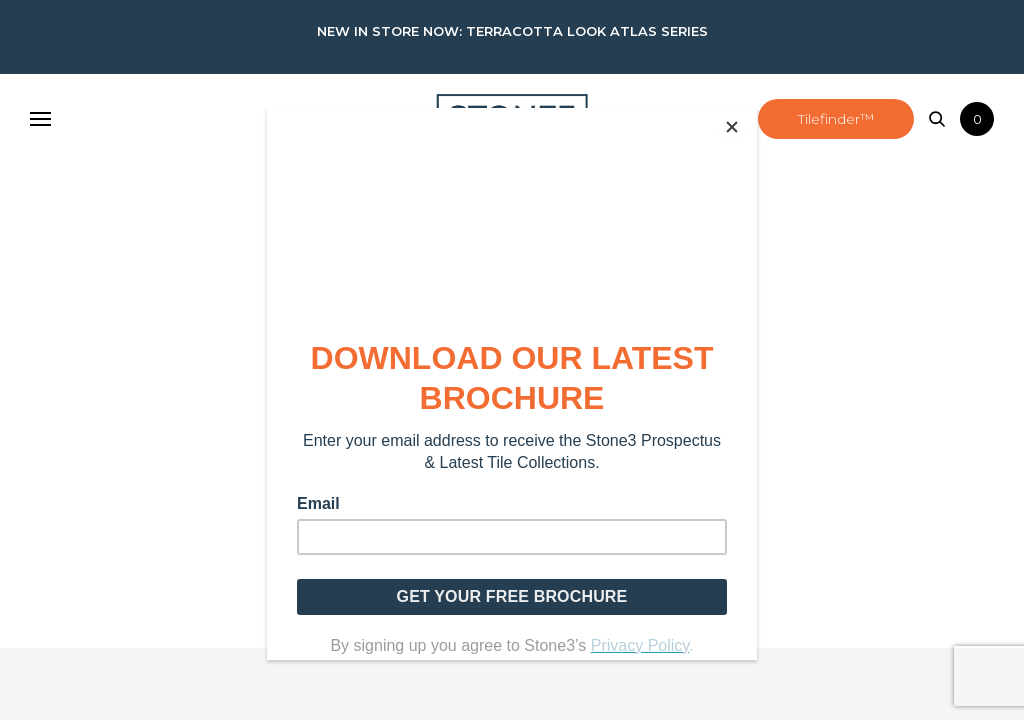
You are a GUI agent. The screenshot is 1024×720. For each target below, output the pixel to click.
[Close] (752, 113)
